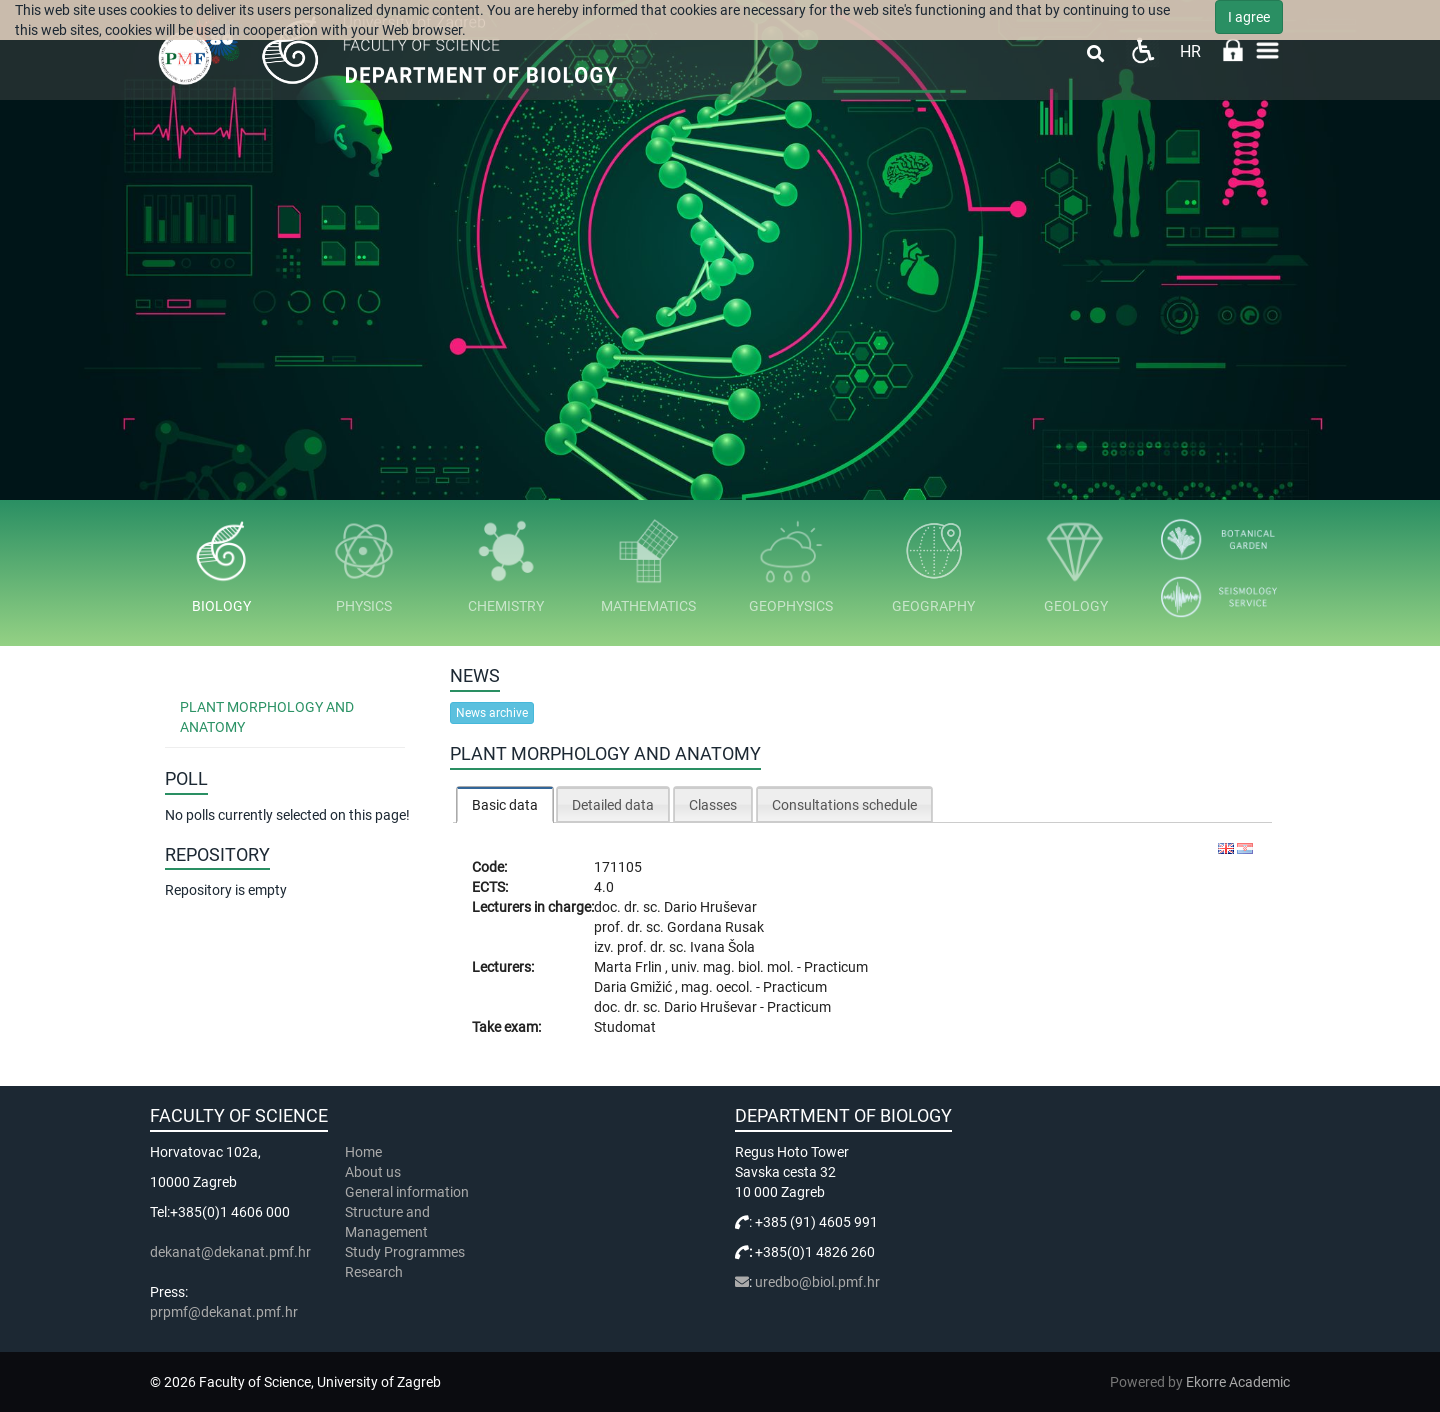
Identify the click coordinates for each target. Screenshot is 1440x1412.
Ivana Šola (722, 947)
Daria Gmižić (634, 987)
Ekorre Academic (1238, 1382)
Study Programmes (405, 1252)
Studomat (625, 1027)
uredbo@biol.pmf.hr (817, 1282)
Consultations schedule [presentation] (844, 805)
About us (374, 1172)
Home (363, 1152)
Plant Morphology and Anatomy (267, 717)
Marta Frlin (629, 967)
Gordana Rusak (715, 927)
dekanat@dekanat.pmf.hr (230, 1252)
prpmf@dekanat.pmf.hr (224, 1312)
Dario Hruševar (710, 907)
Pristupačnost (1142, 50)
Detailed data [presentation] (613, 805)
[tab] (505, 804)
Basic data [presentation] (505, 805)
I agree (1249, 17)
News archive (492, 713)
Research (375, 1272)
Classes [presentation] (713, 805)
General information (407, 1192)
